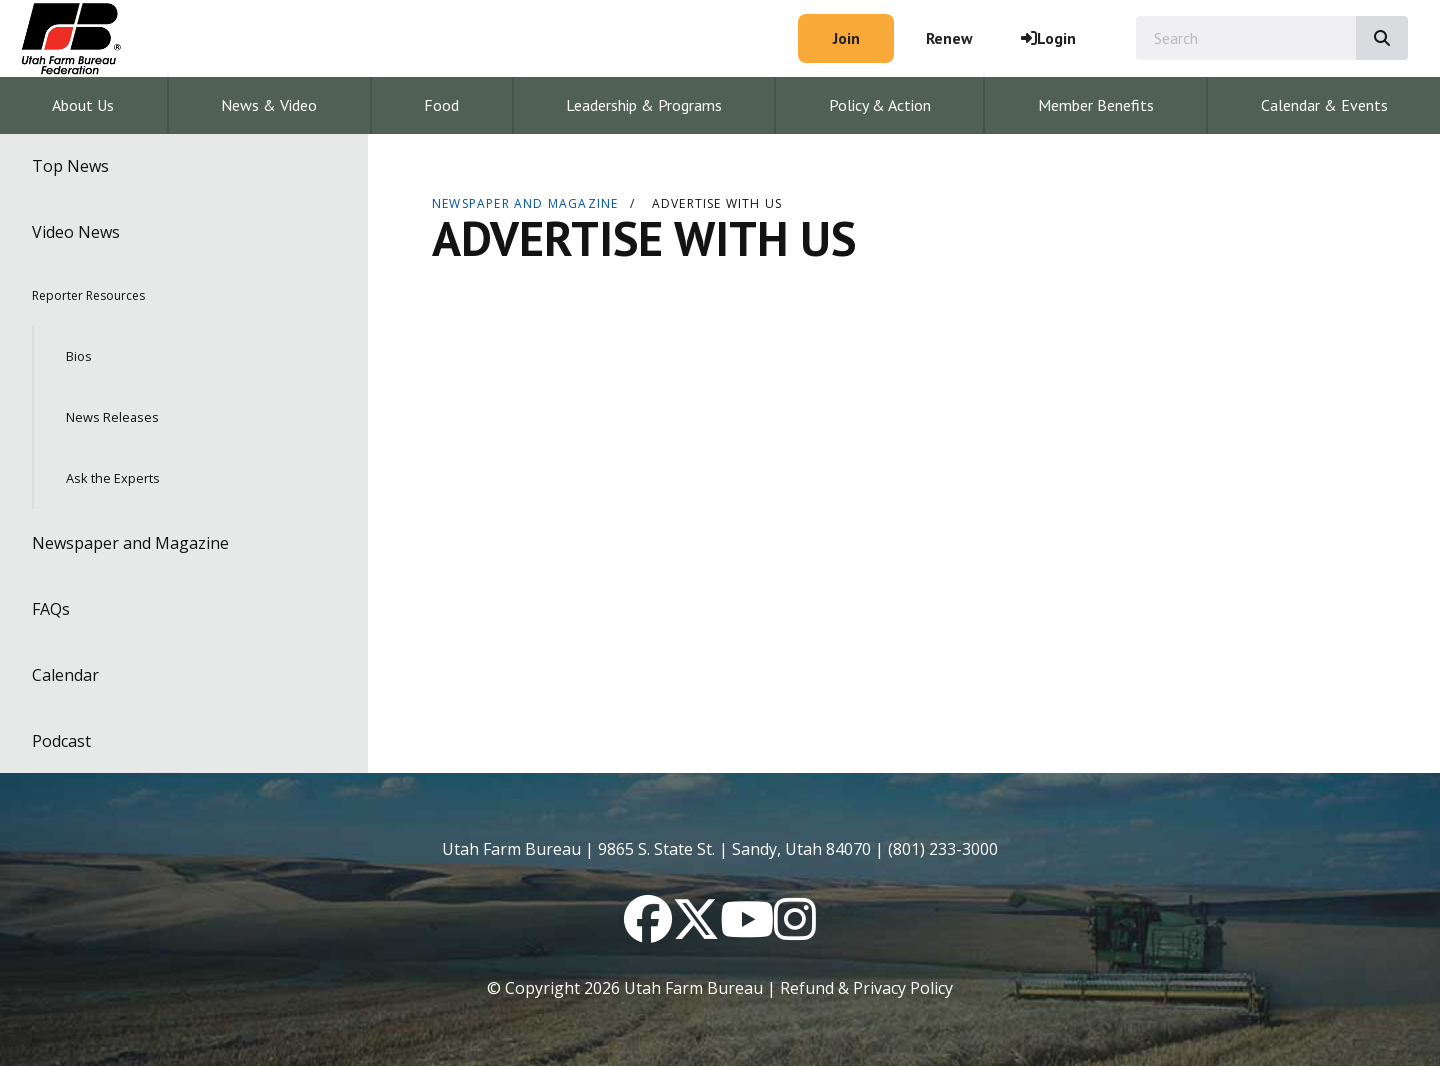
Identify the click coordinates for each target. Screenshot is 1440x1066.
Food (441, 105)
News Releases (112, 417)
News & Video (269, 105)
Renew (949, 38)
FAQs (51, 609)
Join (846, 38)
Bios (79, 356)
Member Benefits (1096, 105)
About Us (83, 105)
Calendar (65, 675)
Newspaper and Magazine (130, 543)
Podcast (61, 741)
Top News (70, 166)
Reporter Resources (88, 295)
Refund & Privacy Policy (866, 988)
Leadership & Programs (644, 105)
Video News (76, 232)
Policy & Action (880, 105)
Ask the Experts (113, 478)
